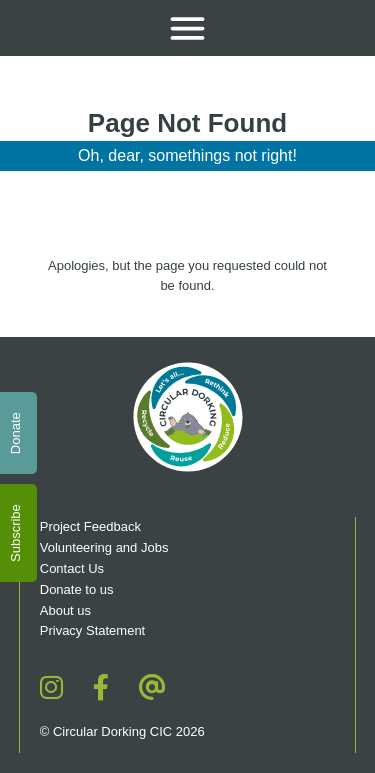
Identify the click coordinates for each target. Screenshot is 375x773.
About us (65, 610)
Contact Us (72, 568)
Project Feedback (90, 526)
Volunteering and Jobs (104, 547)
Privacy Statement (93, 630)
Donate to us (78, 589)
